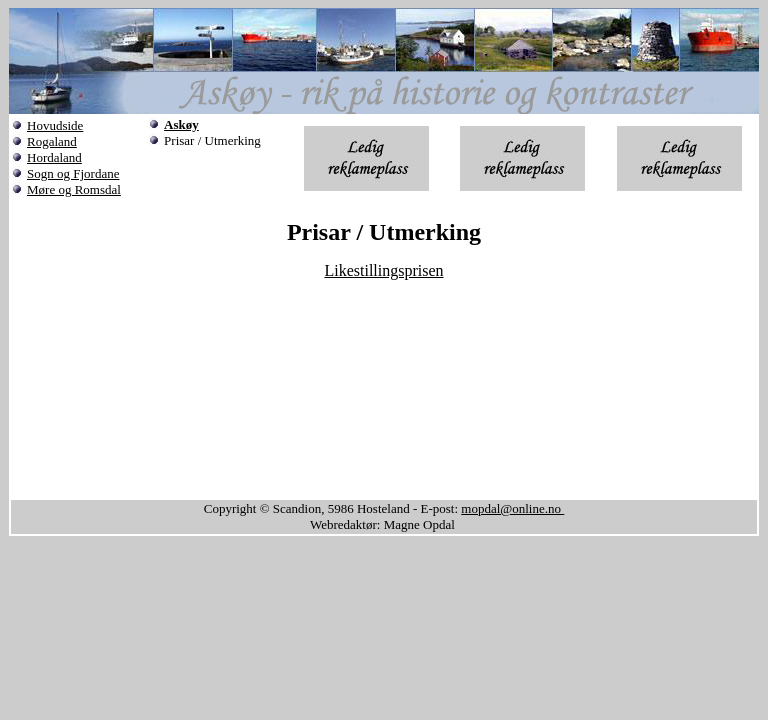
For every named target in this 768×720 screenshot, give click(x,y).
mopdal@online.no (512, 508)
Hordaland (54, 157)
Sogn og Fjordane (73, 173)
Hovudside (55, 125)
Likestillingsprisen (383, 270)
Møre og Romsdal (74, 189)
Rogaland (52, 141)
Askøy (181, 124)
